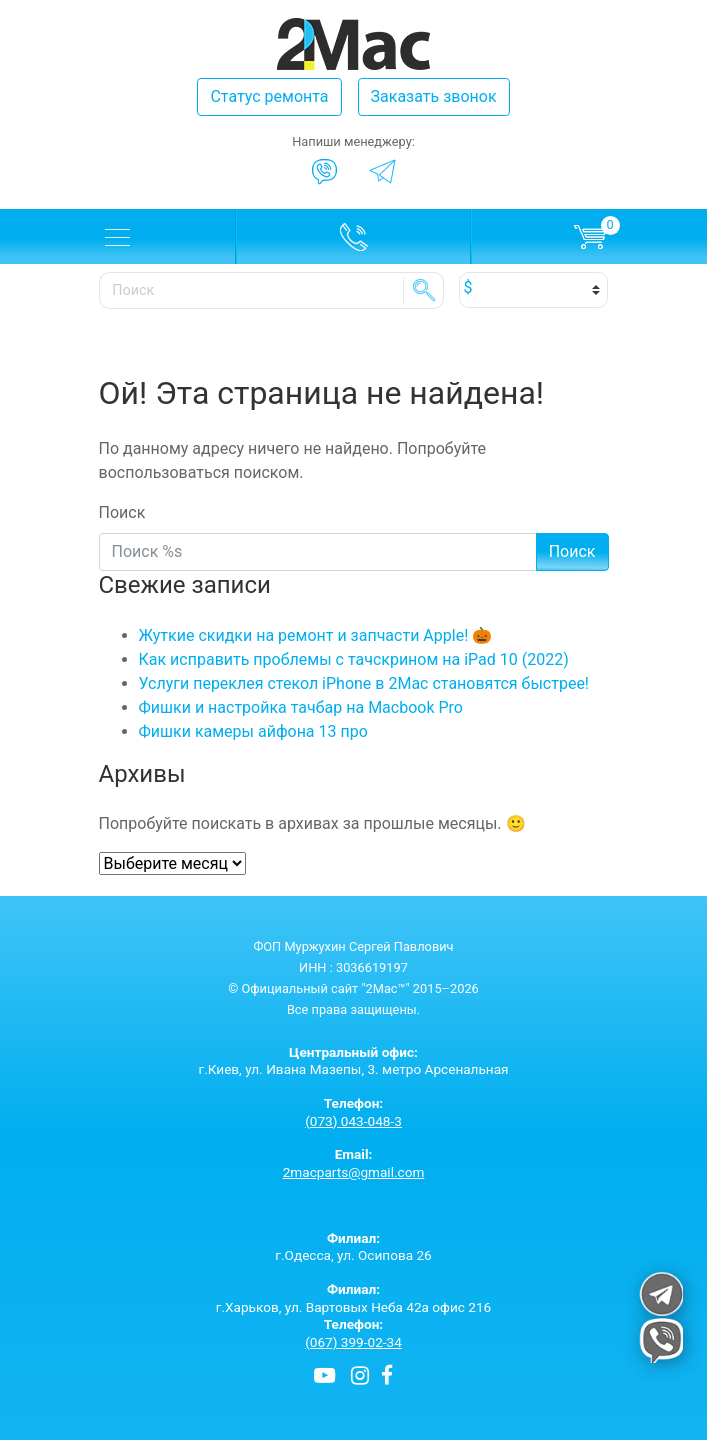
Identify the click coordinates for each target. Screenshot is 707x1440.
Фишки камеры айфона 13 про (253, 731)
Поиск (122, 512)
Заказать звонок (434, 96)
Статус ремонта (269, 96)
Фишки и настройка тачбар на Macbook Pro (301, 707)
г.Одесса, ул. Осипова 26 (354, 1247)
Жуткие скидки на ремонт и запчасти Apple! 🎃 (316, 635)
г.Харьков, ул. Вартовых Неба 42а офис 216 (354, 1298)
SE (424, 290)
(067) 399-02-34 (353, 1342)
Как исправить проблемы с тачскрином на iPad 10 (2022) (354, 659)
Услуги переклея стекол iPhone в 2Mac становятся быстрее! (364, 683)
